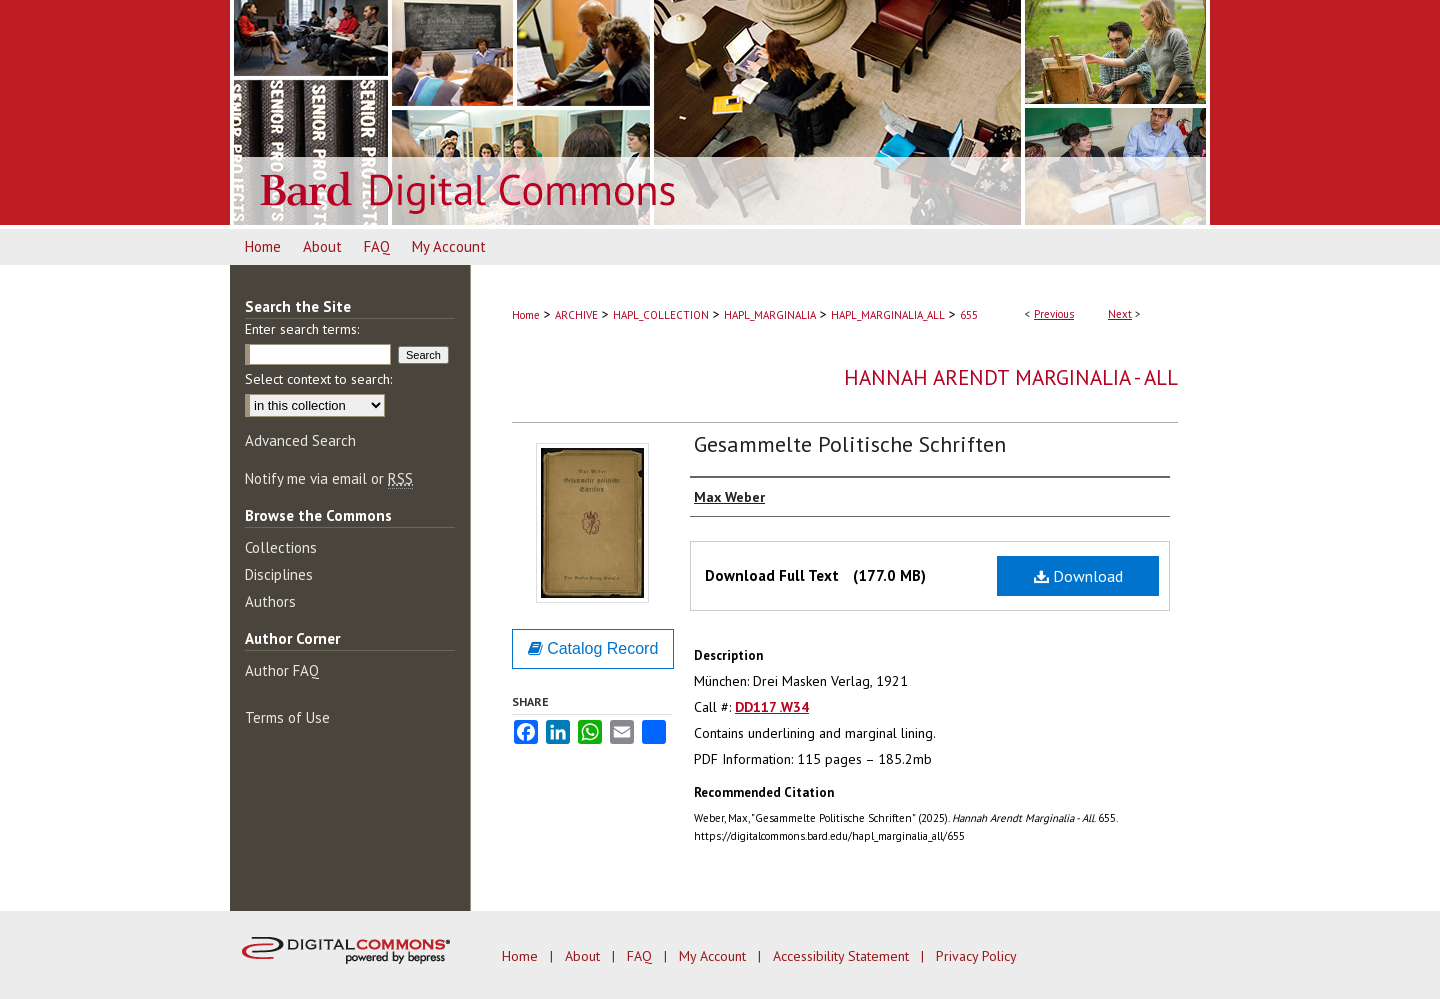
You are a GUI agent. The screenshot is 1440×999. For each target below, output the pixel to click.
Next (1120, 314)
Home (526, 315)
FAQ (641, 956)
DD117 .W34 (772, 707)
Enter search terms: (302, 329)
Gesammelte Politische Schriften (850, 444)
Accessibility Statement (843, 956)
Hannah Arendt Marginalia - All (1011, 377)
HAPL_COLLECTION (661, 315)
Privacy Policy (976, 956)
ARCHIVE (576, 315)
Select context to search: (318, 379)
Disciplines (279, 574)
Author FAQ (282, 670)
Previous (1054, 314)
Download (1078, 576)
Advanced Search (300, 440)
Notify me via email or (329, 478)
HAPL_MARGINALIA (770, 315)
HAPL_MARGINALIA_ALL (888, 315)
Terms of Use (287, 717)
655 (969, 315)
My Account (714, 956)
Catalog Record (593, 648)
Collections (281, 547)
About (584, 956)
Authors (270, 601)
